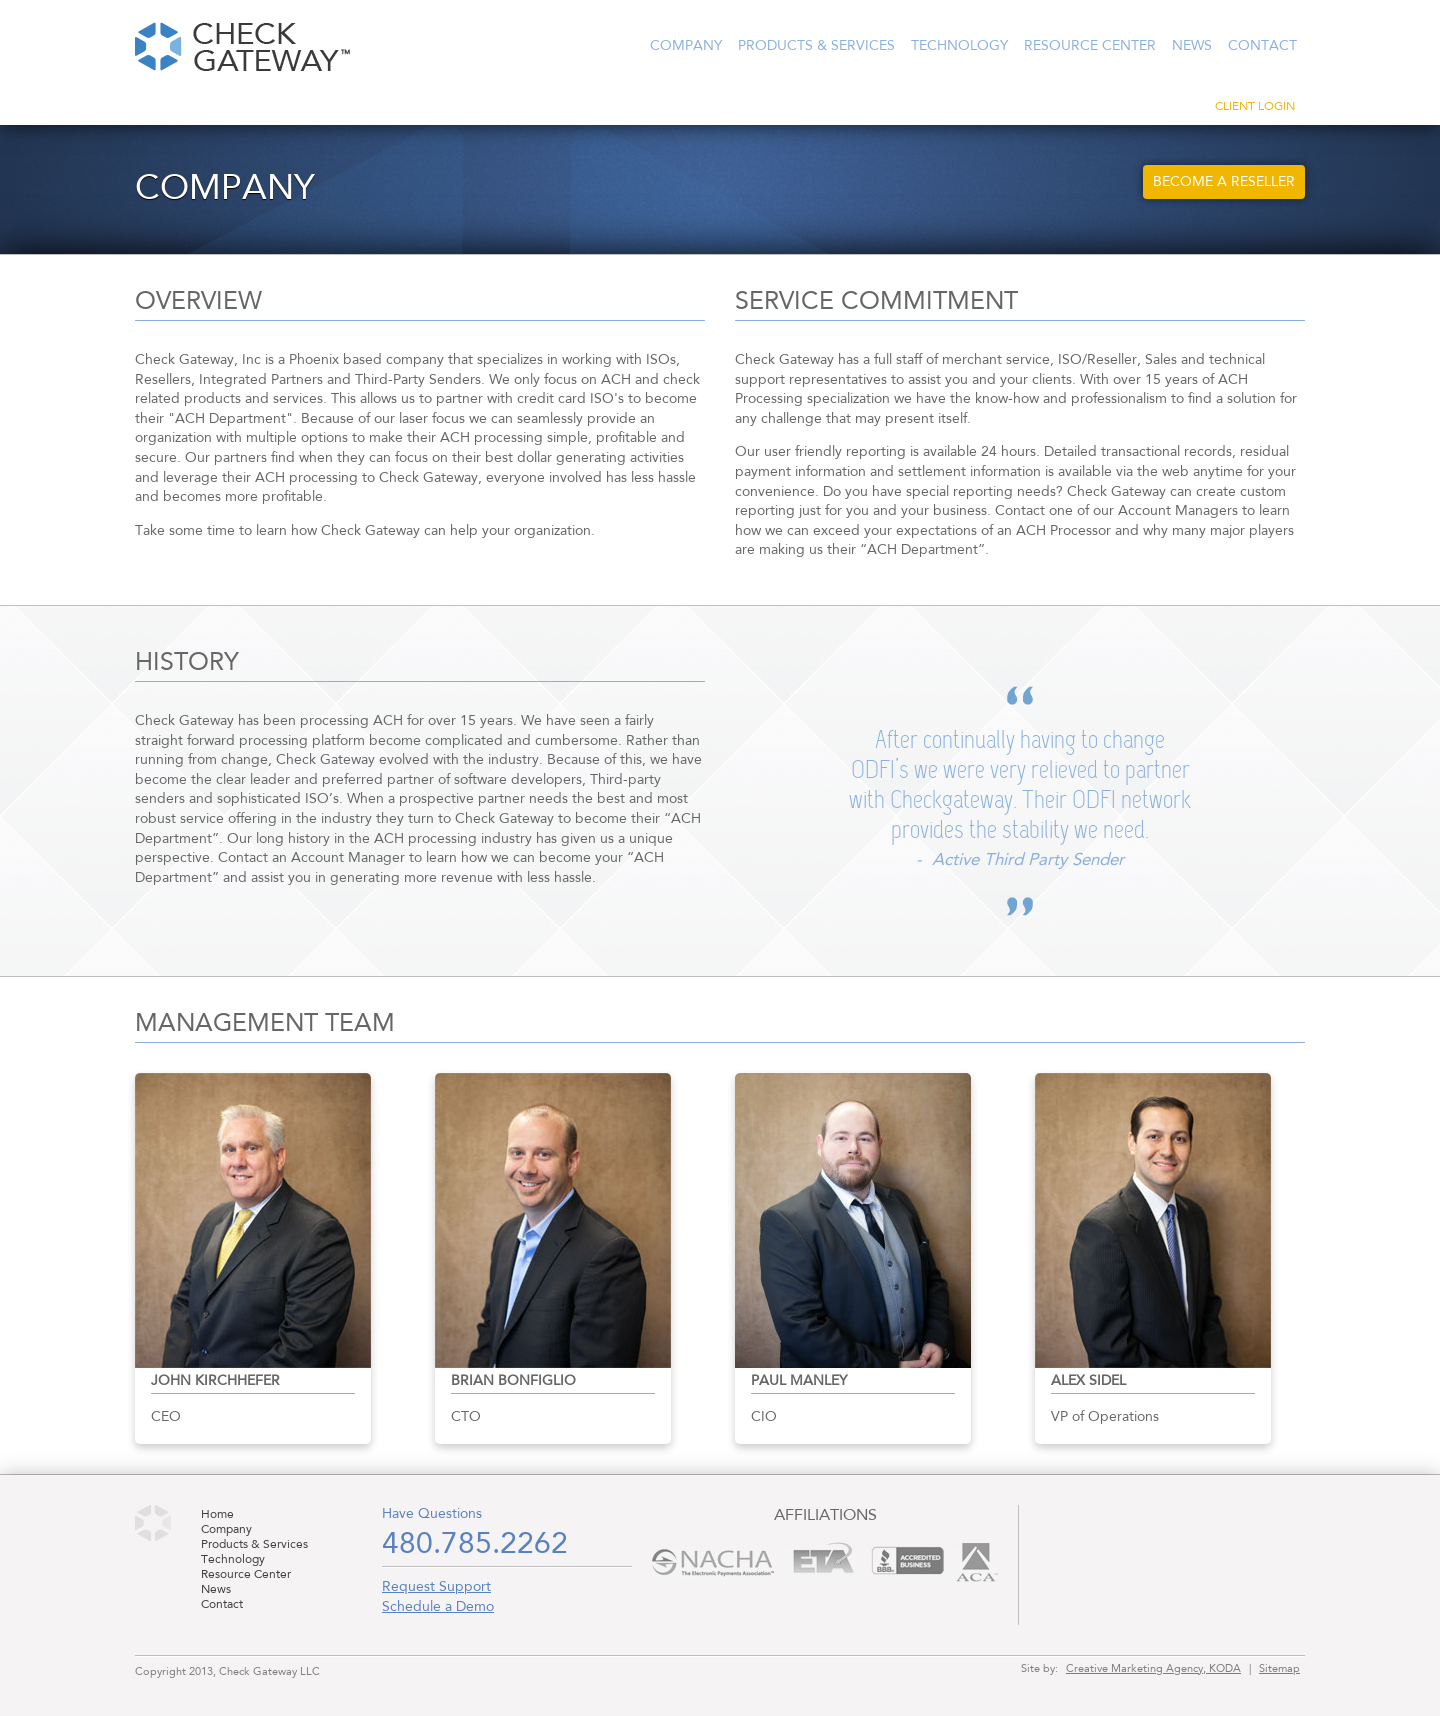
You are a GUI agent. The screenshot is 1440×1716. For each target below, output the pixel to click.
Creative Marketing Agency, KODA (1153, 1669)
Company (686, 46)
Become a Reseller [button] (1224, 182)
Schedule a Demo (438, 1607)
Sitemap (1279, 1669)
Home (217, 1515)
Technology (959, 46)
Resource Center (1090, 46)
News (1192, 46)
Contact (1262, 46)
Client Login (1255, 107)
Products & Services (816, 46)
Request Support (436, 1587)
